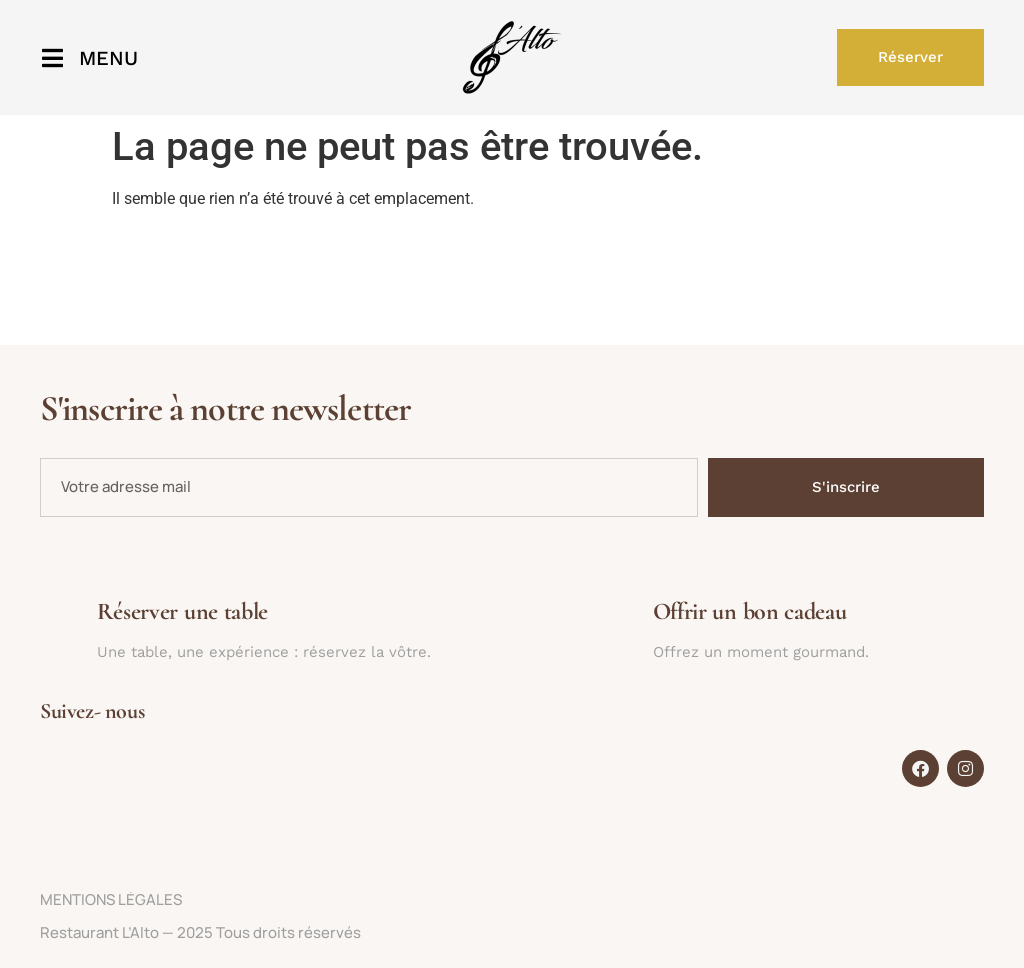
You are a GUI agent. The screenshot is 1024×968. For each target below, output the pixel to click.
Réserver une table (183, 611)
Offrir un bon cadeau (750, 611)
